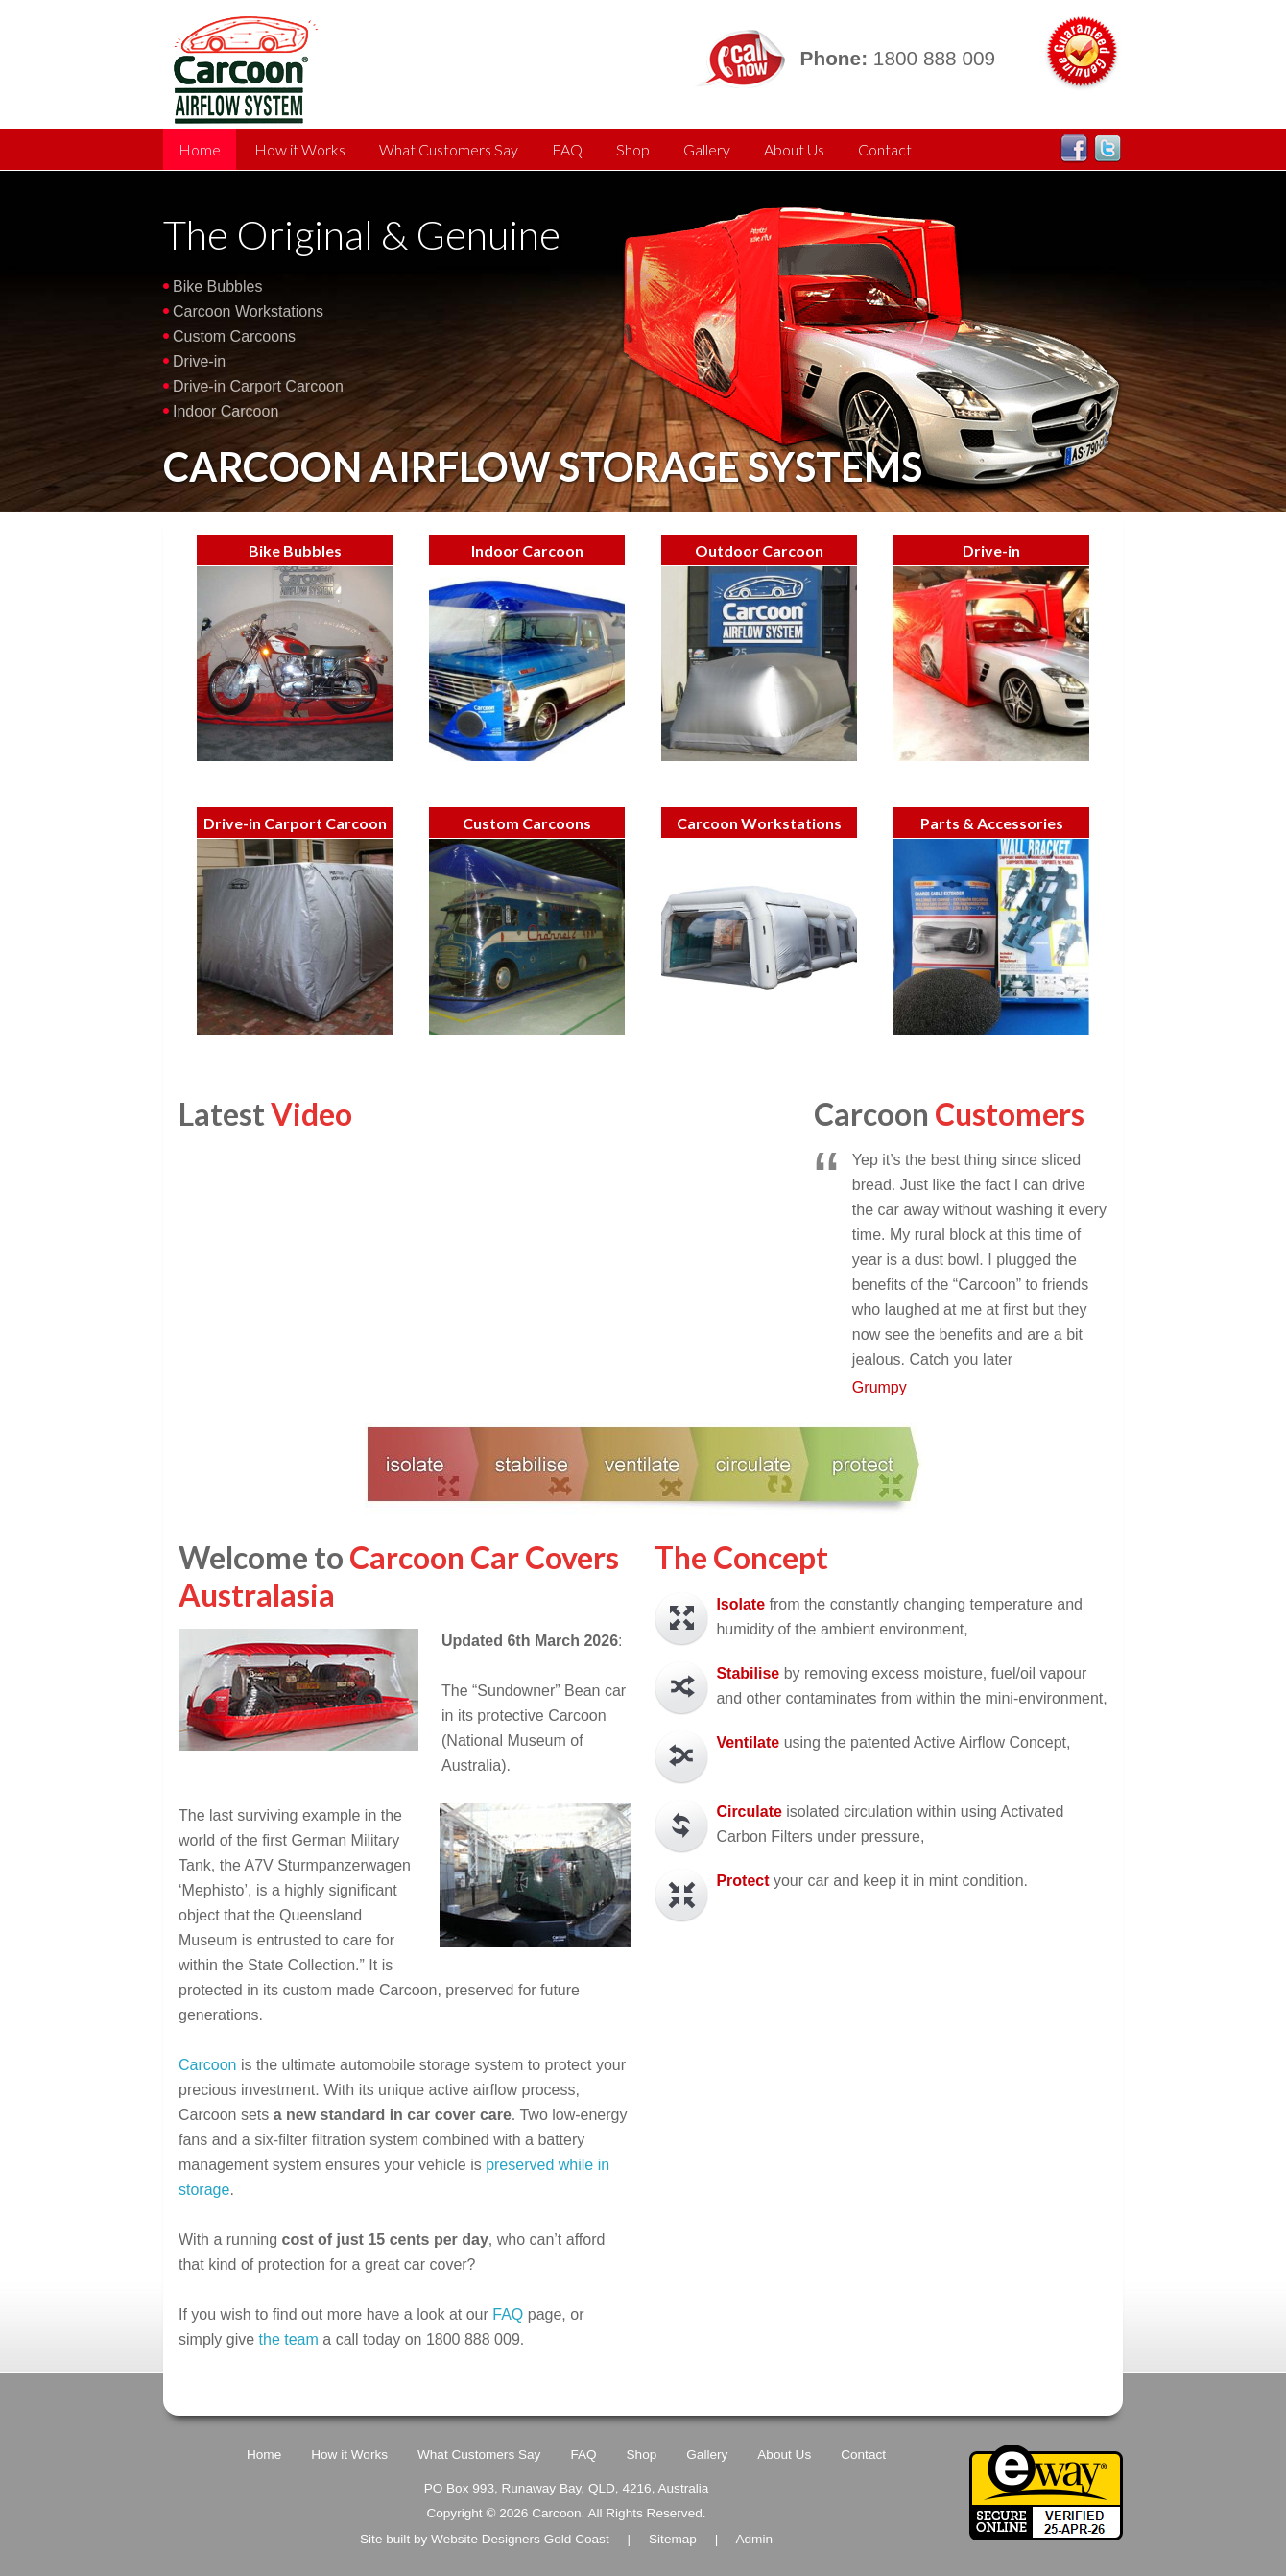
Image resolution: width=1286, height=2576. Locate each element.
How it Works (299, 149)
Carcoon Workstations (248, 311)
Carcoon (210, 2065)
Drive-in (199, 361)
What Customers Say (448, 149)
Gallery (706, 149)
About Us (794, 149)
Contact (885, 149)
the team (289, 2339)
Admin (754, 2539)
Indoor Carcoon (225, 411)
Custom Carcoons (234, 336)
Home (200, 149)
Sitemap (673, 2539)
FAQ (567, 149)
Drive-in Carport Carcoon (258, 386)
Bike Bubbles (217, 286)
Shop (633, 149)
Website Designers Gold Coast (520, 2539)
